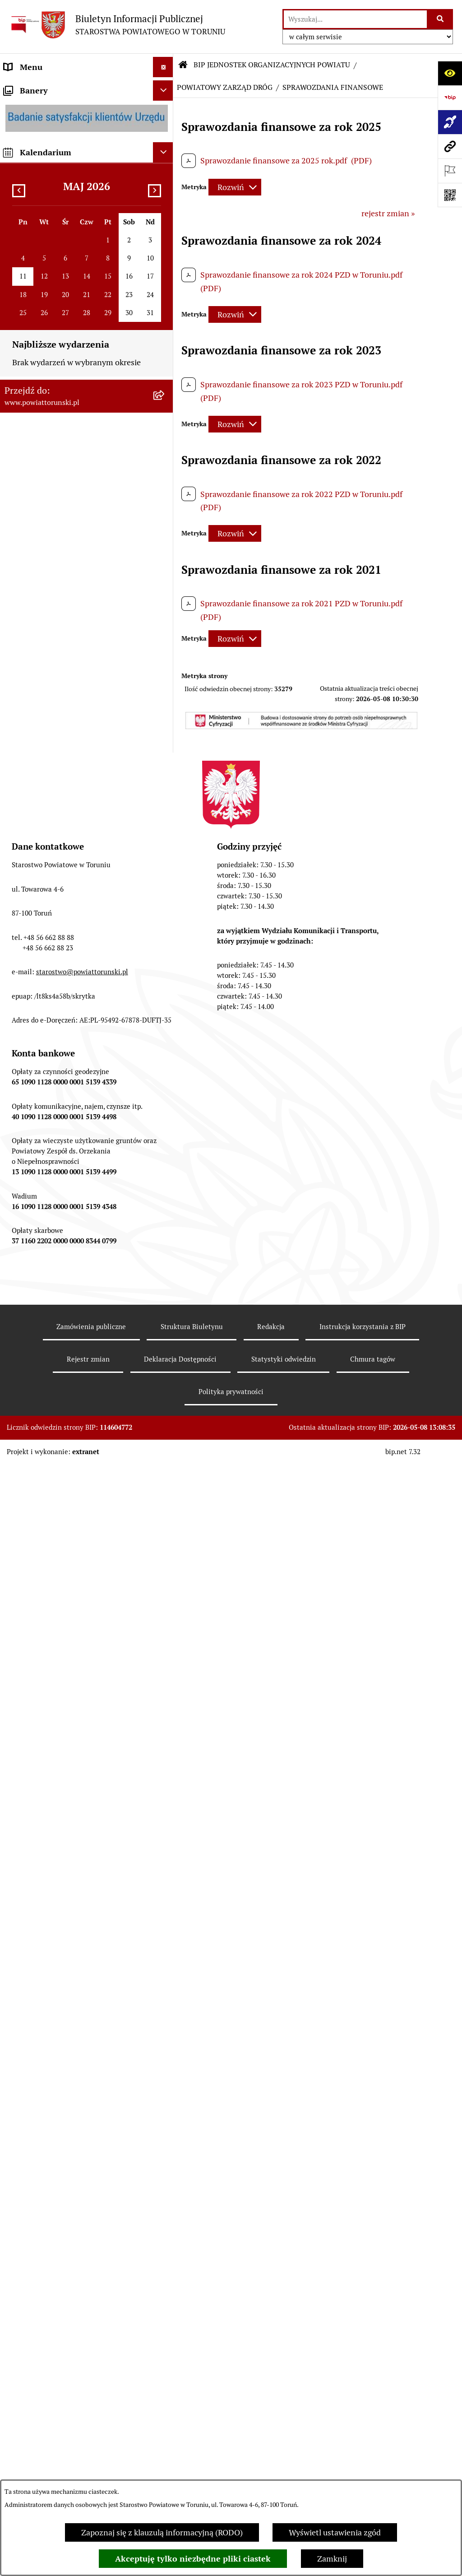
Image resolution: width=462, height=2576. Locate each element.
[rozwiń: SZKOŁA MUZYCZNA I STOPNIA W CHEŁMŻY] (165, 1215)
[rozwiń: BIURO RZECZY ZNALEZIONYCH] (165, 849)
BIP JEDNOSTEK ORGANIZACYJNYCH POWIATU (272, 65)
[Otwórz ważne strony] (450, 170)
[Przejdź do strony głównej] (117, 24)
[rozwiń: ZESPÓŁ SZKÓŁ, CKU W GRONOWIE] (165, 1100)
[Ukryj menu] (163, 67)
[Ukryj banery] (163, 2181)
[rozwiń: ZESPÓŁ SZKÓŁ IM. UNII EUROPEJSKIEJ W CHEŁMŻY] (165, 1176)
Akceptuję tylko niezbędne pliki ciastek (193, 2558)
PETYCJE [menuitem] (20, 909)
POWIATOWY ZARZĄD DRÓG (225, 87)
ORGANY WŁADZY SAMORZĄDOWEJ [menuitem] (71, 243)
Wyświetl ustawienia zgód (335, 2532)
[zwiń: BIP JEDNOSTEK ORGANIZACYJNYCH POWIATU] (165, 1035)
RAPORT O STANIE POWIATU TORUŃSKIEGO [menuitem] (57, 720)
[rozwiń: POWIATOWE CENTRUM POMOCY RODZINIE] (165, 1253)
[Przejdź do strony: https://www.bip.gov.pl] (450, 97)
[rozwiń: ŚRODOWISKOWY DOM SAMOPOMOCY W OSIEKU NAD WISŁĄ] (165, 2080)
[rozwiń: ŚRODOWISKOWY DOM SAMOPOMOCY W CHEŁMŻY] (165, 2042)
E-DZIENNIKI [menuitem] (28, 995)
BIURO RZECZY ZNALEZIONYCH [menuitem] (63, 848)
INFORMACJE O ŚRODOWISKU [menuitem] (59, 808)
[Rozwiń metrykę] (234, 187)
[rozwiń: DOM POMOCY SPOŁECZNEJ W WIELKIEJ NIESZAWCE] (165, 1407)
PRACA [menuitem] (17, 787)
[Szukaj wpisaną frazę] (440, 19)
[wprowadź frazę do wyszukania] (355, 19)
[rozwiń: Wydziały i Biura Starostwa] (165, 395)
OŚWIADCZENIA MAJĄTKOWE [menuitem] (59, 264)
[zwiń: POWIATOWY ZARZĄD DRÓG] (165, 1445)
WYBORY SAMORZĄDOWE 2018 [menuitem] (62, 889)
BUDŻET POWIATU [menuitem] (38, 674)
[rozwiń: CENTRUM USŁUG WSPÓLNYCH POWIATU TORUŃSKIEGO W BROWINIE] (165, 2131)
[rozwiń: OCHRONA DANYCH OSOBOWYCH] (165, 1886)
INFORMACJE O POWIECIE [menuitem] (52, 139)
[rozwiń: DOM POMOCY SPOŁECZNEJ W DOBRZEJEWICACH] (165, 1368)
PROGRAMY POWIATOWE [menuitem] (51, 653)
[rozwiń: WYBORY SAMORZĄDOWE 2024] (165, 869)
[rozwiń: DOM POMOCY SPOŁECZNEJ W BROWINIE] (165, 1291)
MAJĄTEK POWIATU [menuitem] (40, 694)
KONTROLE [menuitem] (24, 613)
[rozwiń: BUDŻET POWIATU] (165, 674)
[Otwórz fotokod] (450, 195)
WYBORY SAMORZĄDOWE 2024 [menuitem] (62, 869)
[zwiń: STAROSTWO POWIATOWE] (165, 305)
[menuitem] (86, 87)
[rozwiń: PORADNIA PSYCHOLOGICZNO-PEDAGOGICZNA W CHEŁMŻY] (165, 2003)
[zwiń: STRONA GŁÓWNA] (165, 87)
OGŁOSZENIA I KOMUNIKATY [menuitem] (58, 747)
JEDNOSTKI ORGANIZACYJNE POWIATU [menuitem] (77, 552)
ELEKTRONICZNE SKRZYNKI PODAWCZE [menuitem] (56, 936)
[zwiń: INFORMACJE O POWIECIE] (165, 139)
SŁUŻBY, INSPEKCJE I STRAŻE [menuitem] (58, 572)
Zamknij (332, 2558)
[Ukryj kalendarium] (163, 2243)
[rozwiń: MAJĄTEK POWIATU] (165, 694)
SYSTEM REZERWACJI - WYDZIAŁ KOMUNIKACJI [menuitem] (65, 968)
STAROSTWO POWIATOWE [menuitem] (53, 304)
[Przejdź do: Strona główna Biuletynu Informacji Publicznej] (183, 65)
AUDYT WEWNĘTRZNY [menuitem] (46, 633)
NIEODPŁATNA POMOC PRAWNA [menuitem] (65, 828)
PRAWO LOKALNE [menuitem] (36, 284)
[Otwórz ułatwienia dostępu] (450, 73)
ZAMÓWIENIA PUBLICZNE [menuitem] (52, 767)
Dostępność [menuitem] (25, 1015)
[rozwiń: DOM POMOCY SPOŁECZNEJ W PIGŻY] (165, 1330)
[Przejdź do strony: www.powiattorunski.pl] (450, 146)
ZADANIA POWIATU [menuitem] (40, 592)
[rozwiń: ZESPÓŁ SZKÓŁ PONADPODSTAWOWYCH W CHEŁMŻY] (165, 1126)
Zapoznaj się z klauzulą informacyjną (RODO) (162, 2532)
